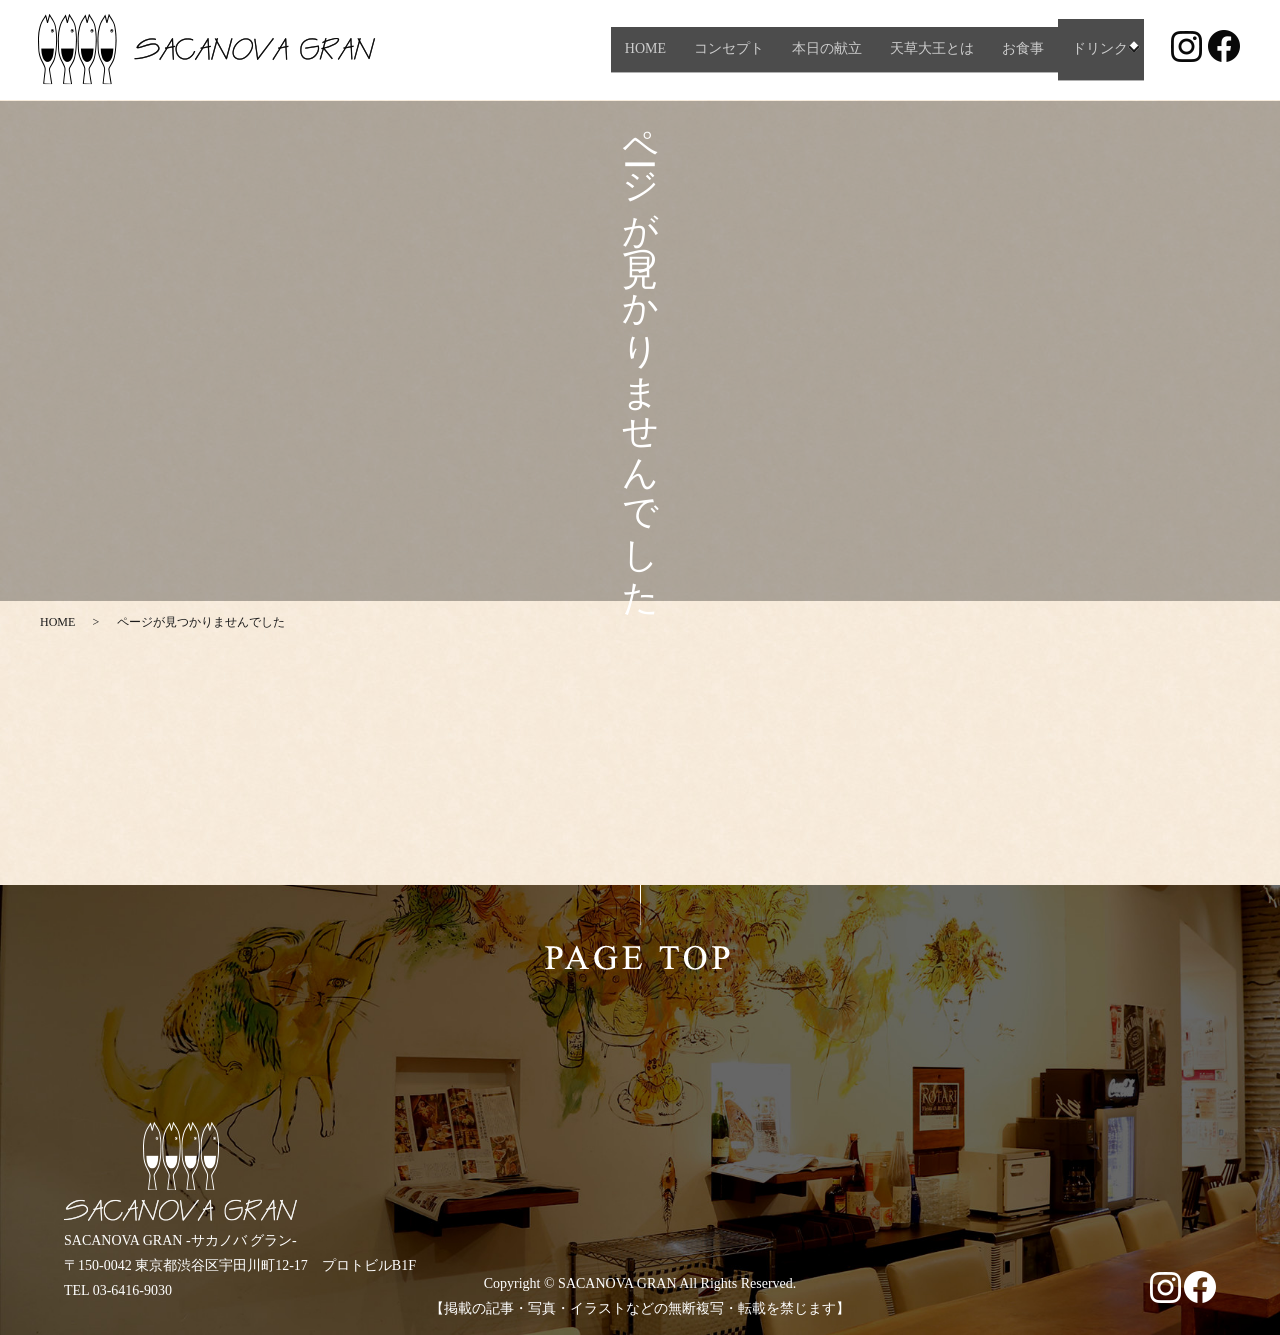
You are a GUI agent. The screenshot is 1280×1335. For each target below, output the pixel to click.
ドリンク (1095, 49)
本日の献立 (822, 49)
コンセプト (724, 49)
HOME (639, 49)
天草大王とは (927, 49)
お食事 (1018, 49)
